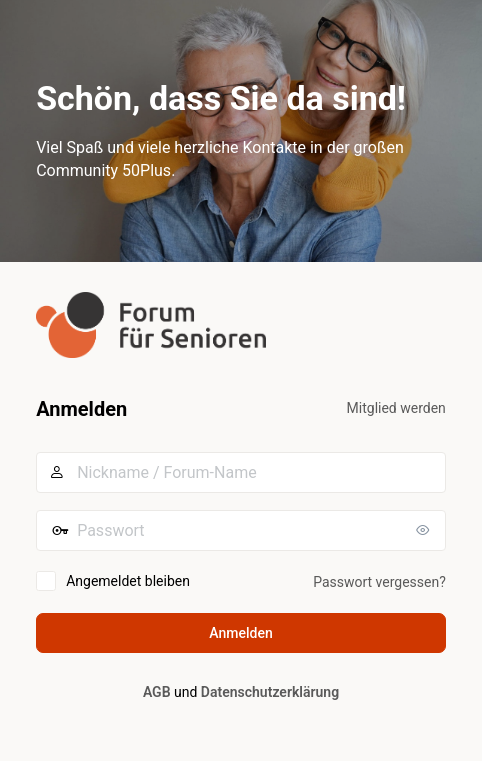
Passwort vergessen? (379, 582)
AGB (157, 692)
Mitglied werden (396, 408)
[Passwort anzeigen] (426, 530)
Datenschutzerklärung (270, 692)
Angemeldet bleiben (128, 581)
